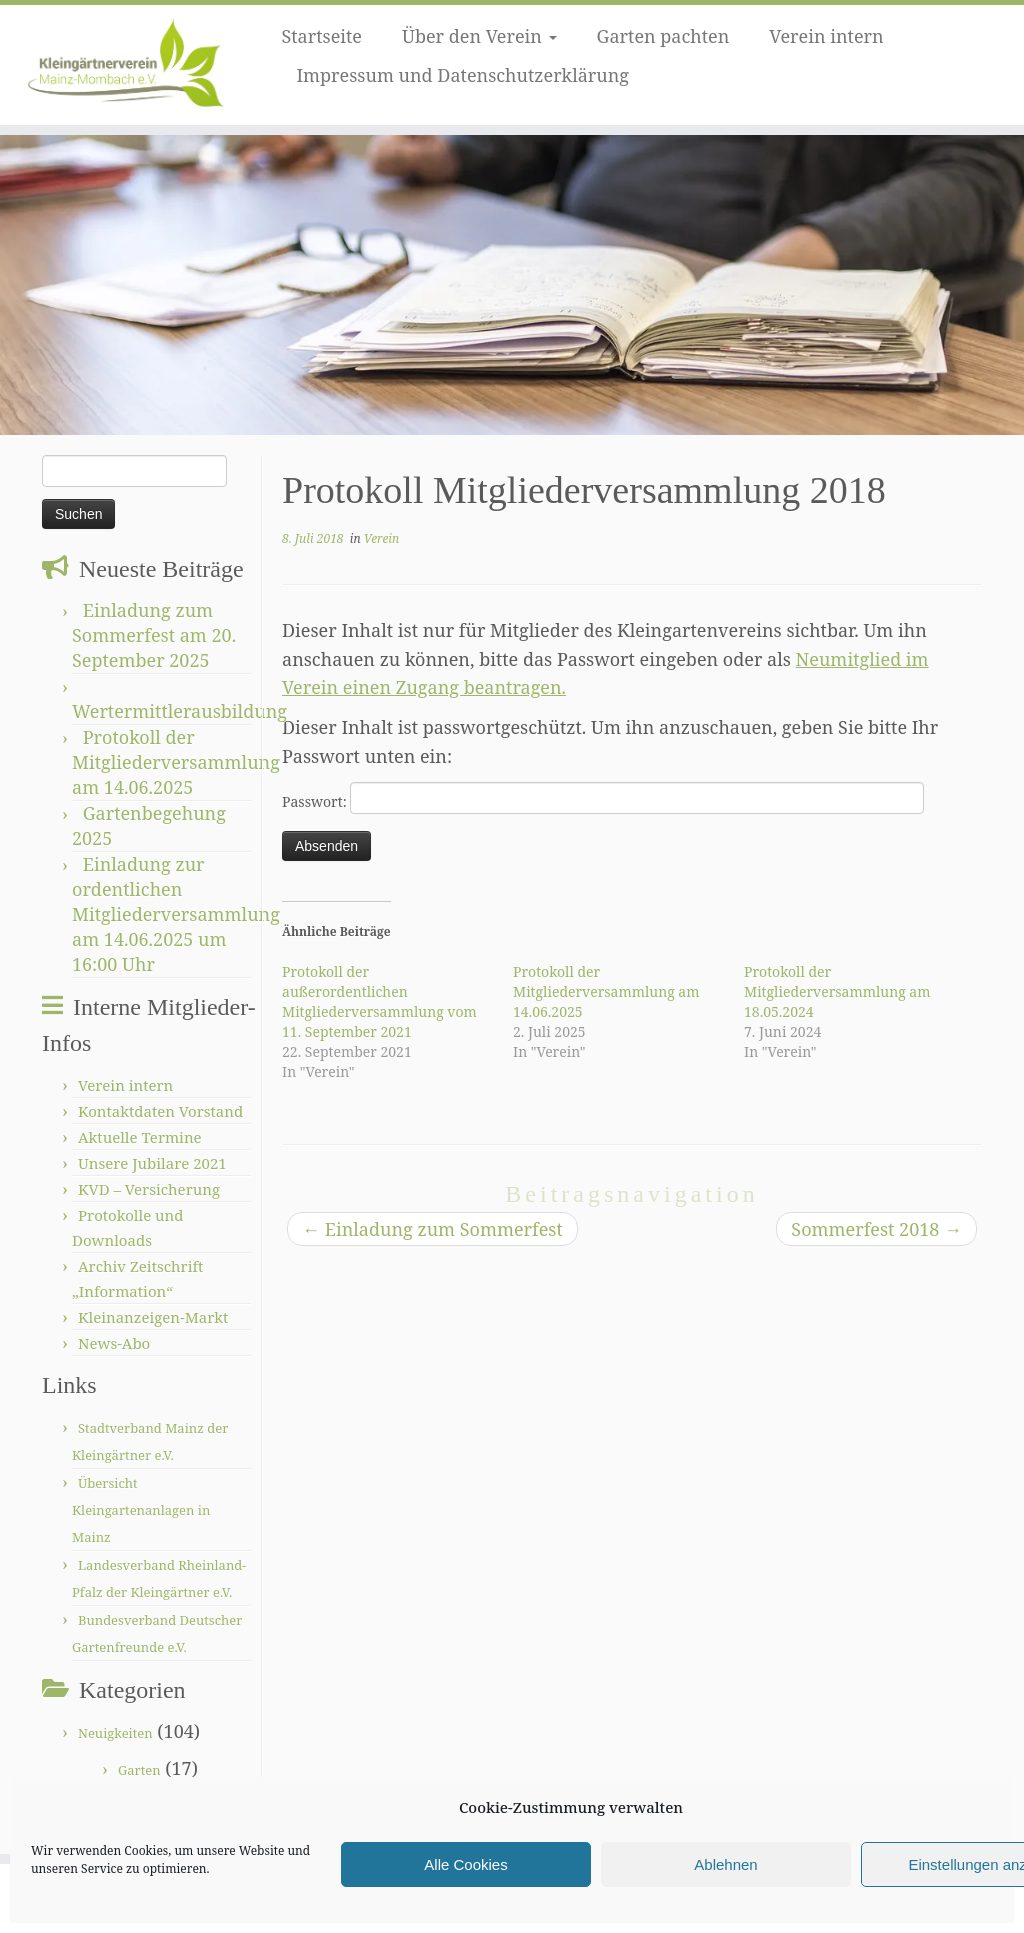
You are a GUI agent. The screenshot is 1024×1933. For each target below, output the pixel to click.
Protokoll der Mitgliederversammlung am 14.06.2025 (176, 762)
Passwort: (603, 798)
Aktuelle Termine (140, 1137)
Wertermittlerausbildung (179, 711)
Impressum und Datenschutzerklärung (462, 75)
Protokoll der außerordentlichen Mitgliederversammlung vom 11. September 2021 (379, 1001)
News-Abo (114, 1343)
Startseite (321, 36)
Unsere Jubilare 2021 (152, 1163)
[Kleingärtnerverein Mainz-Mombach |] (120, 65)
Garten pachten (663, 36)
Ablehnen (725, 1864)
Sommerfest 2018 (876, 1229)
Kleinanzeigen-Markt (153, 1317)
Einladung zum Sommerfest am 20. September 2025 (154, 635)
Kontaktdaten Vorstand (160, 1111)
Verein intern (826, 36)
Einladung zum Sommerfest (432, 1229)
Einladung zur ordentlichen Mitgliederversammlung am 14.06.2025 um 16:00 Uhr (176, 914)
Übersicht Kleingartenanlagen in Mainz (141, 1510)
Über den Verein (479, 36)
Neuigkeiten (115, 1733)
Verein (381, 538)
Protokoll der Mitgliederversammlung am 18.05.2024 (837, 991)
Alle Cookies (465, 1864)
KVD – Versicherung (149, 1189)
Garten (139, 1770)
